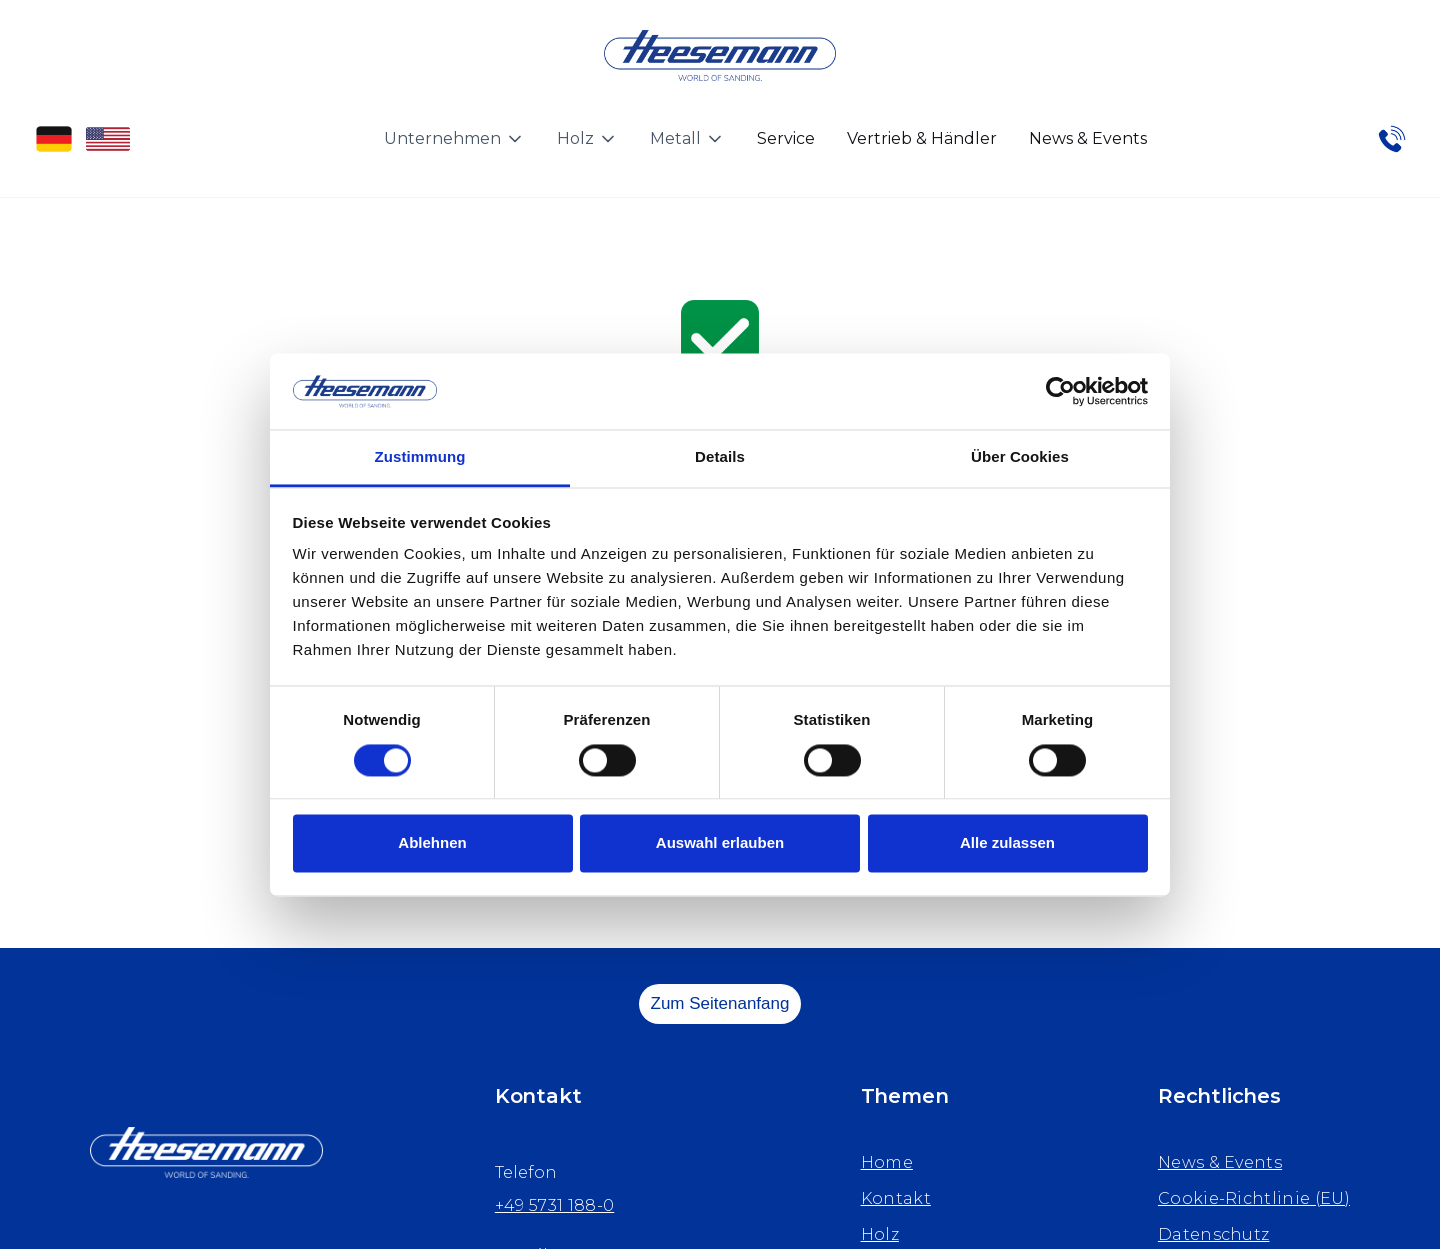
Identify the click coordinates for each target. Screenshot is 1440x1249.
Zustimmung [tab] (420, 457)
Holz (880, 1234)
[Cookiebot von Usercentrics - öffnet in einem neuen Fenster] (1060, 391)
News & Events (1088, 138)
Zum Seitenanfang (720, 1003)
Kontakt (896, 1198)
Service (786, 138)
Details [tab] (720, 457)
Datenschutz (1214, 1234)
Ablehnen (432, 843)
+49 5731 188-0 (554, 1205)
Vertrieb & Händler (922, 138)
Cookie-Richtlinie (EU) (1254, 1198)
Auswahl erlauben (720, 843)
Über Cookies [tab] (1020, 457)
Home (887, 1162)
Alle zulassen (1007, 843)
